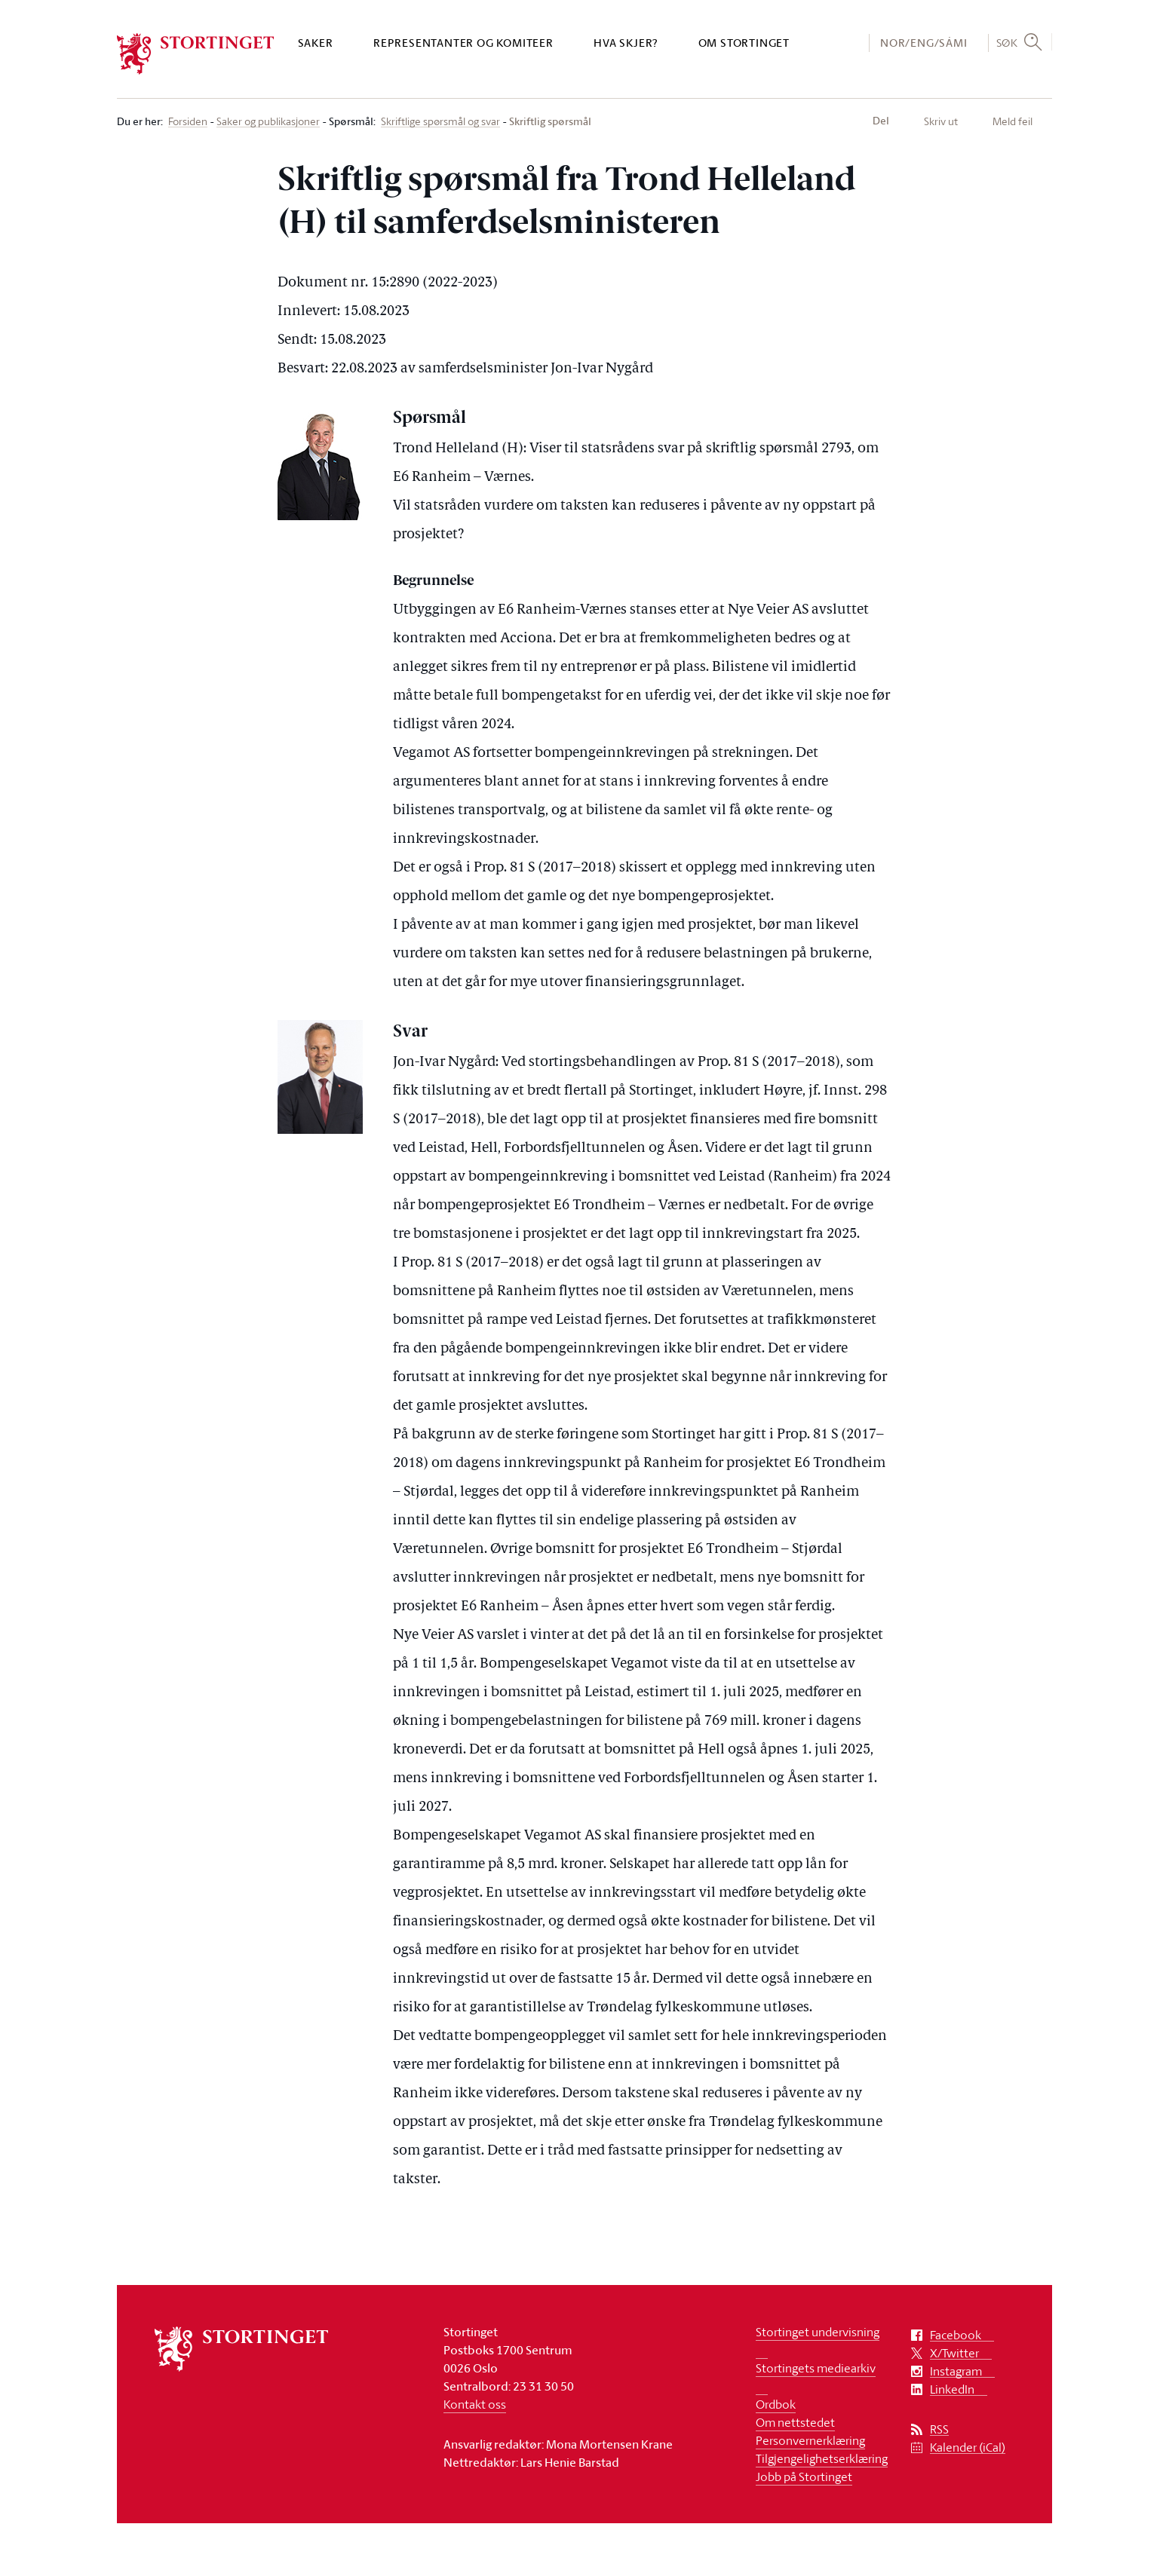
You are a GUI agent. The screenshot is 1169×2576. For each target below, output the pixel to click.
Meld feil (1012, 121)
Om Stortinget (744, 43)
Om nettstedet (795, 2422)
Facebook (955, 2335)
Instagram (956, 2371)
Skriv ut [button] (941, 121)
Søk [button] (1007, 42)
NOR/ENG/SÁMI (924, 42)
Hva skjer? (626, 43)
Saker (315, 43)
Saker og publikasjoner (268, 121)
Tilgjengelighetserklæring (822, 2458)
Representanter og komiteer (463, 43)
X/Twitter (954, 2353)
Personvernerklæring (810, 2440)
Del (881, 120)
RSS (939, 2429)
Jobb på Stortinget (804, 2476)
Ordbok (776, 2404)
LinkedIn (952, 2389)
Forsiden (187, 121)
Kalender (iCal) (967, 2447)
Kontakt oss (474, 2404)
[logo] (196, 54)
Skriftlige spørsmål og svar (440, 121)
